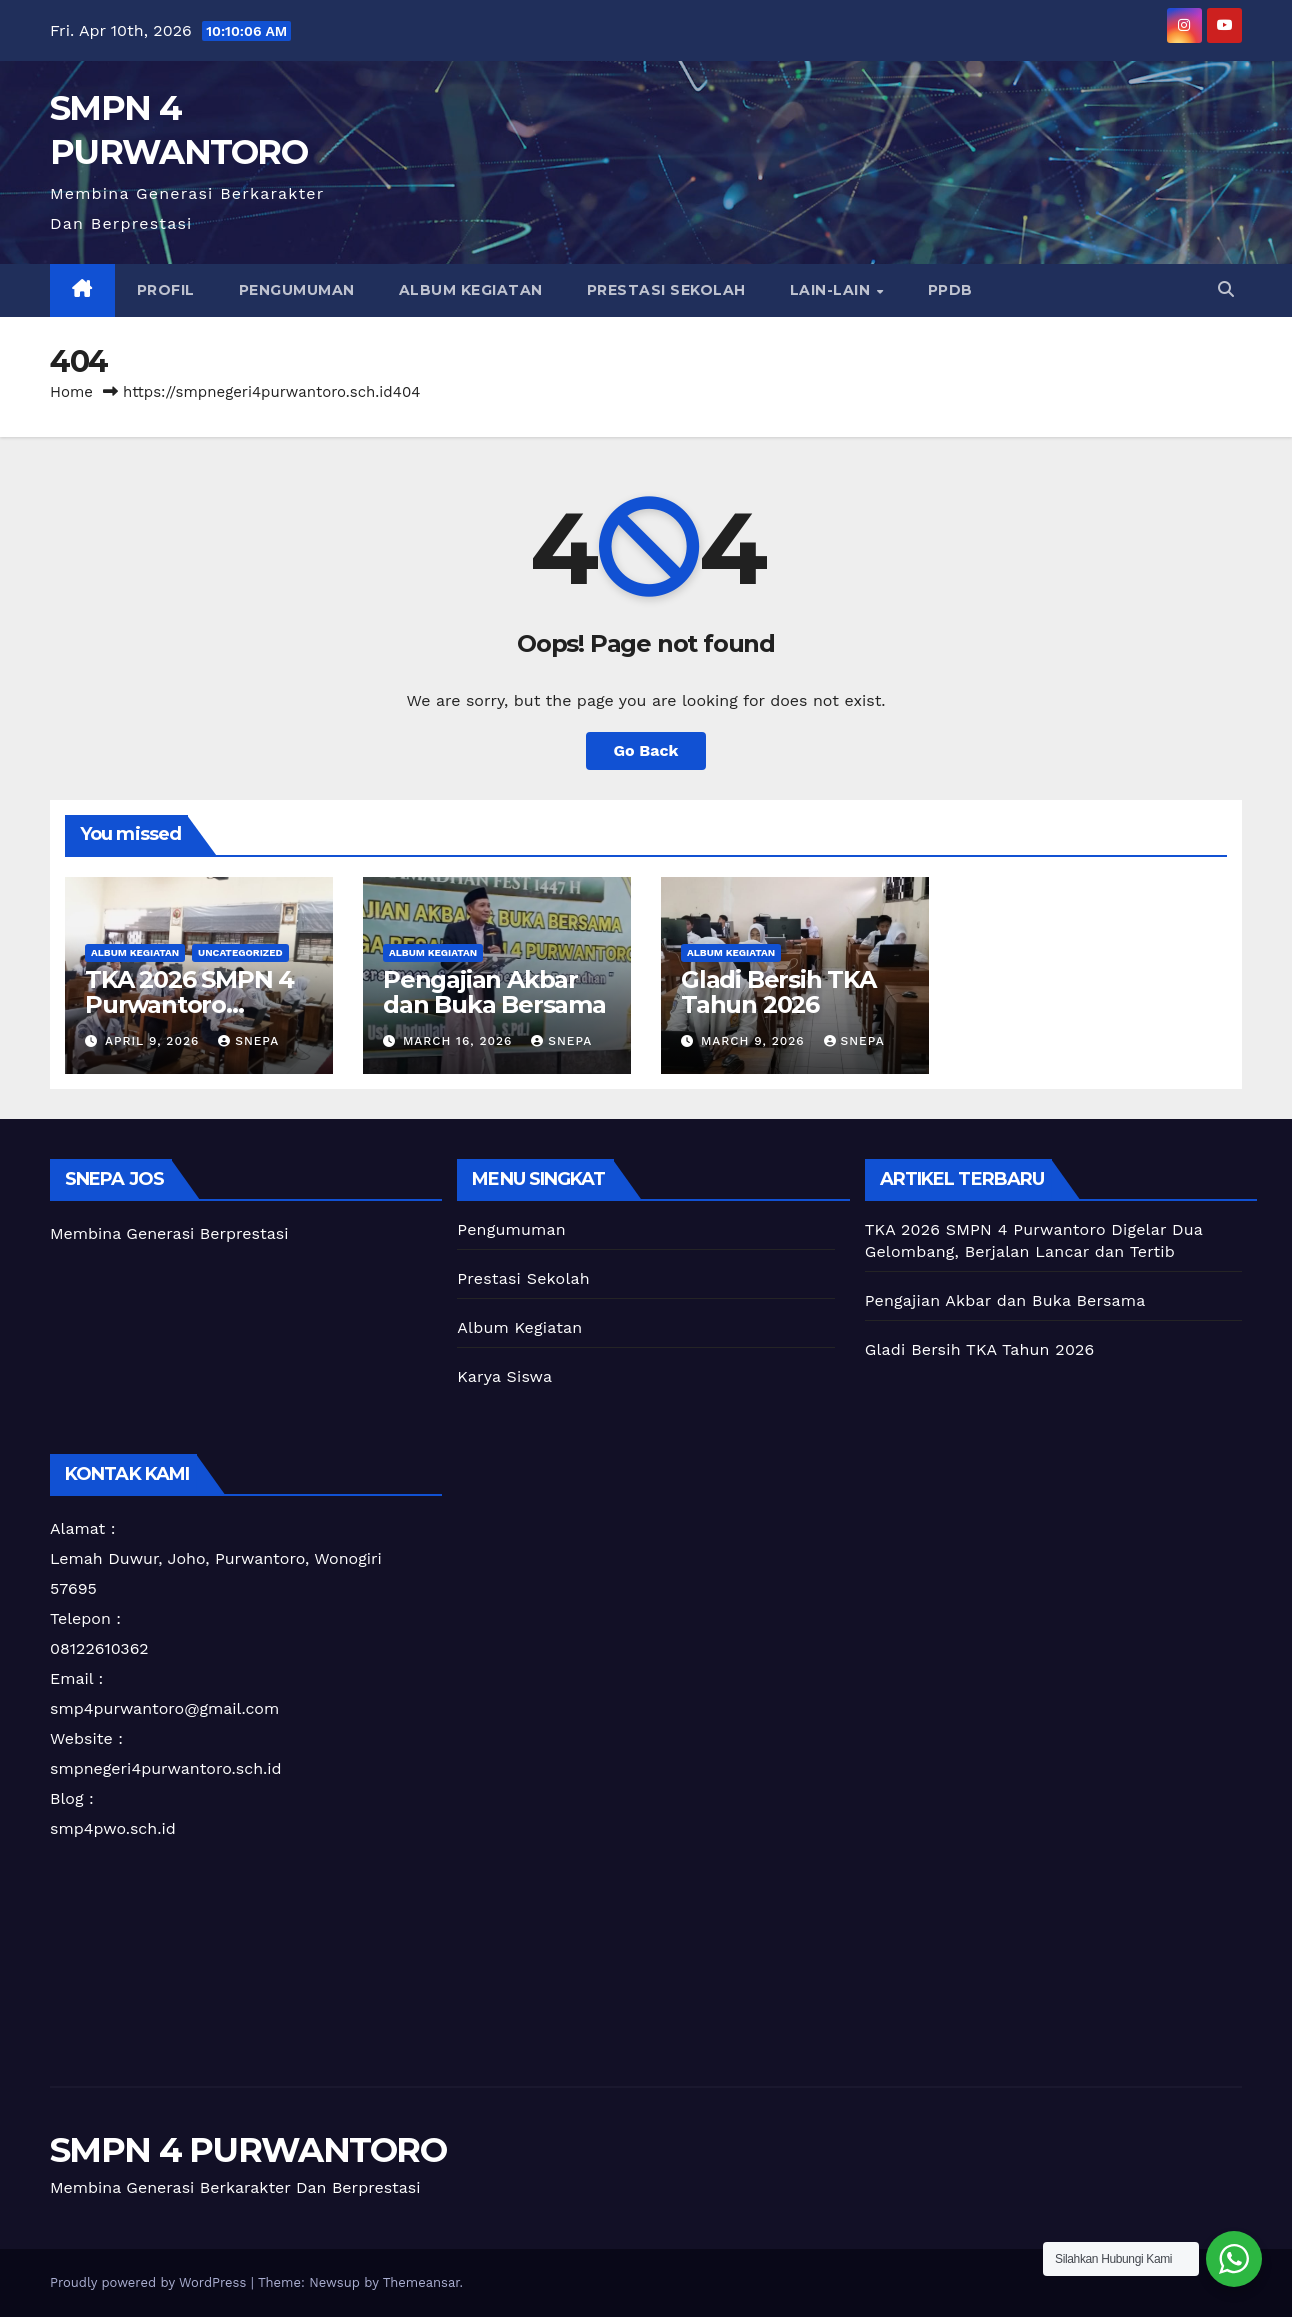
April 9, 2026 (154, 1041)
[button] (1226, 289)
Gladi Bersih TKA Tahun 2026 (778, 992)
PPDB (950, 290)
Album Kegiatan (471, 290)
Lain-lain (832, 290)
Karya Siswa (504, 1376)
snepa (248, 1041)
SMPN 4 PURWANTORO (248, 2150)
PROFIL (166, 290)
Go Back (646, 750)
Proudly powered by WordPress (150, 2282)
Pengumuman (297, 290)
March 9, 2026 (755, 1041)
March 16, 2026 (460, 1041)
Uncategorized (240, 952)
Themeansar (421, 2282)
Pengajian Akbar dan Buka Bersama (494, 992)
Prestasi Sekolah (666, 290)
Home (71, 392)
